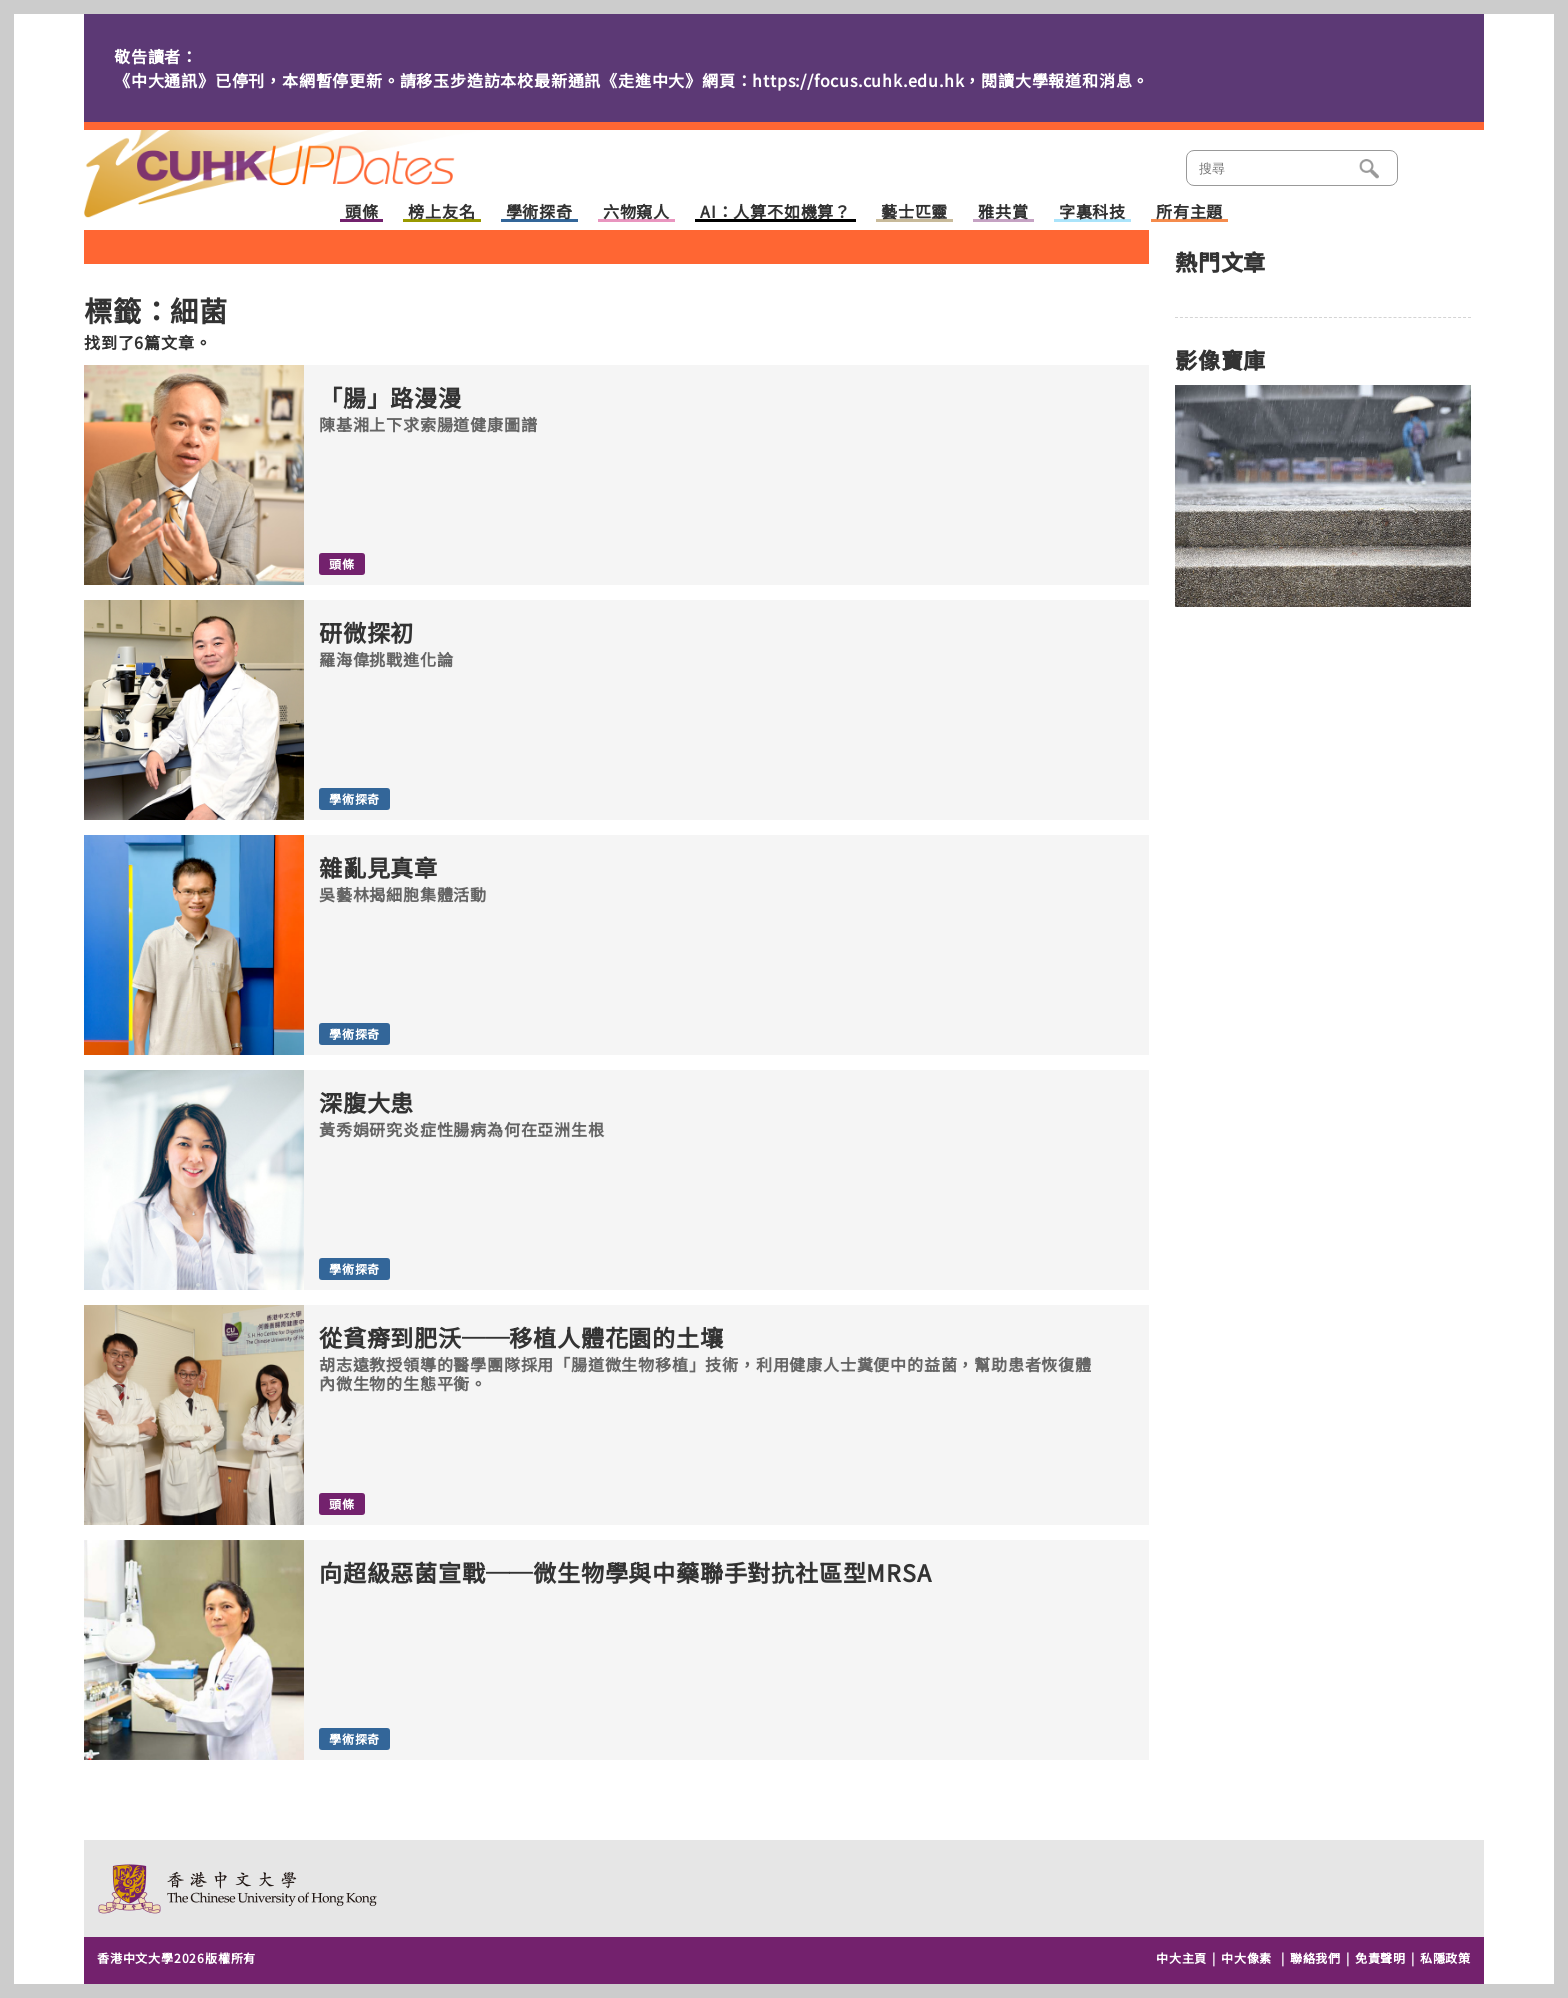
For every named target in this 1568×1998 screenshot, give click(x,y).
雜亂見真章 (378, 867)
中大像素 (1246, 1957)
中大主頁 (1181, 1957)
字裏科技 (1092, 212)
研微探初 (366, 632)
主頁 (307, 160)
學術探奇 (539, 212)
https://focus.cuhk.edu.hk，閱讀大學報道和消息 (942, 80)
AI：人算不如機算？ (775, 212)
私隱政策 (1445, 1957)
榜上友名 (441, 212)
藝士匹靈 (914, 212)
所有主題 (1189, 212)
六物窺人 (636, 212)
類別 (1430, 166)
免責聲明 (1380, 1957)
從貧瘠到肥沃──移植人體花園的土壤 (521, 1337)
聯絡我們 (1315, 1957)
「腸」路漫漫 (390, 397)
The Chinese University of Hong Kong (238, 1888)
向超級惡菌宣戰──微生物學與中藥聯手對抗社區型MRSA (625, 1572)
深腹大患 (366, 1102)
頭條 (362, 212)
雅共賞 (1003, 212)
